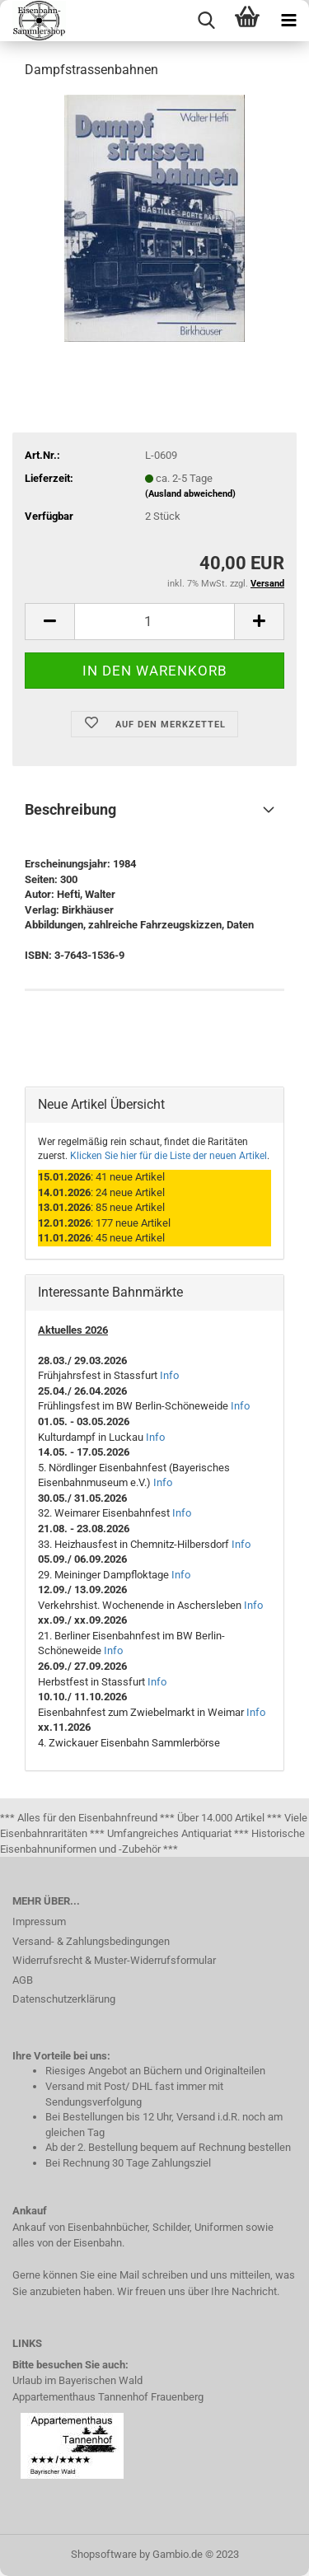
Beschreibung (70, 809)
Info (169, 1375)
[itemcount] (154, 621)
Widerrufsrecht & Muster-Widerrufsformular (114, 1960)
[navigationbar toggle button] (288, 20)
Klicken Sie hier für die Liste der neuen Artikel (168, 1156)
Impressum (39, 1921)
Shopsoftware (104, 2554)
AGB (22, 1980)
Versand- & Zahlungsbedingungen (91, 1941)
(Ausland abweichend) (190, 494)
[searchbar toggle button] (206, 20)
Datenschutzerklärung (63, 1999)
